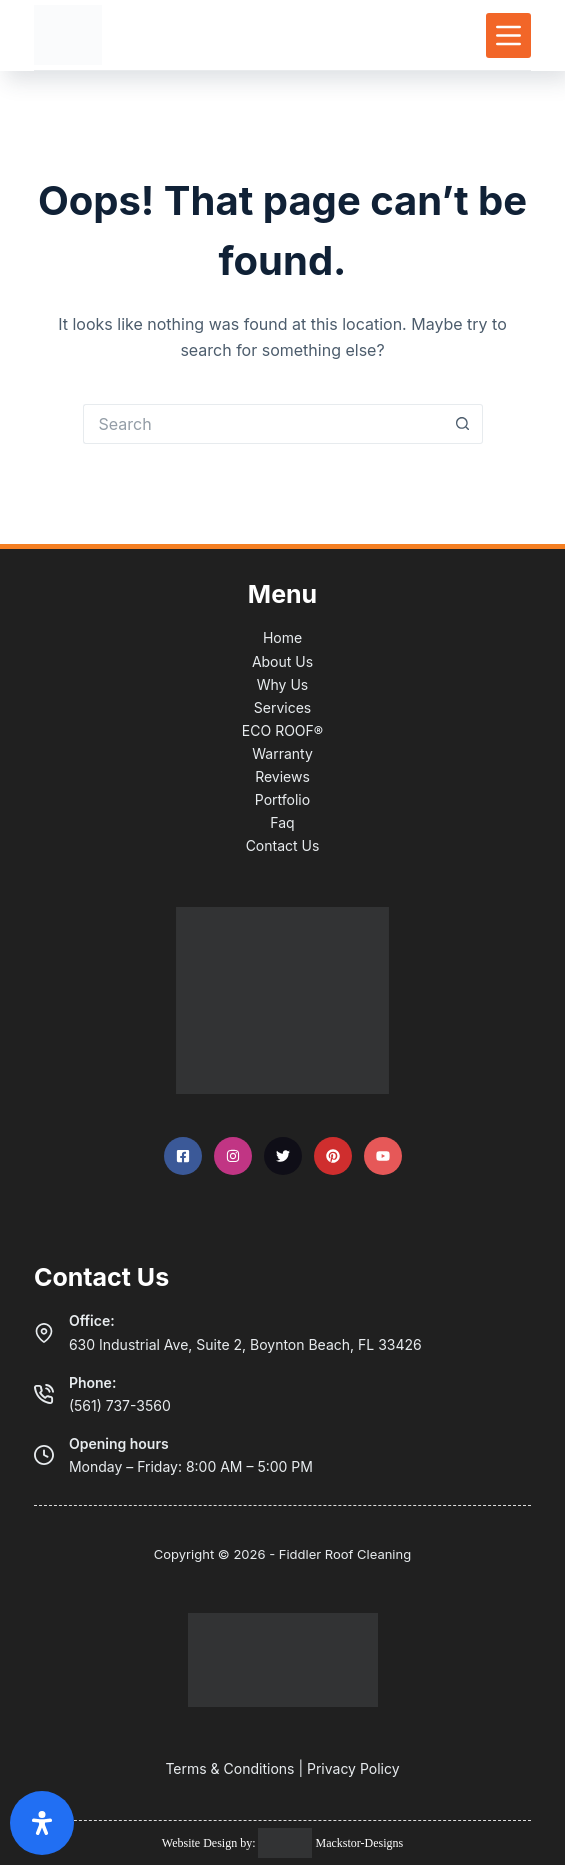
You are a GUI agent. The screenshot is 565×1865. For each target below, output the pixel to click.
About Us (282, 661)
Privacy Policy (353, 1768)
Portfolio (282, 799)
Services (282, 707)
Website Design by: (210, 1843)
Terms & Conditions (229, 1768)
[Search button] (463, 424)
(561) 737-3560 (120, 1405)
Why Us (282, 684)
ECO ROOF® (282, 730)
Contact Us (283, 845)
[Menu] (508, 35)
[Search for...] (263, 424)
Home (282, 637)
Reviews (282, 776)
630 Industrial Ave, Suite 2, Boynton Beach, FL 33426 (245, 1344)
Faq (282, 822)
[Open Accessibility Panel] (42, 1823)
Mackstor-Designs (357, 1843)
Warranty (282, 753)
